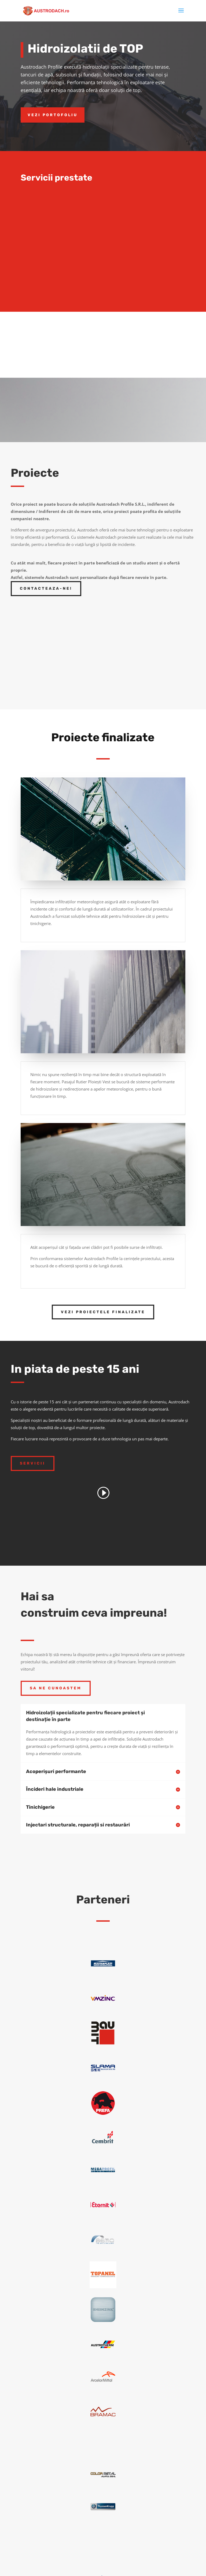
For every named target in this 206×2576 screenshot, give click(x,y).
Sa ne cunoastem (56, 1688)
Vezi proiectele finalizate (103, 1312)
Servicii (32, 1463)
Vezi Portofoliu (53, 115)
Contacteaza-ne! (46, 588)
